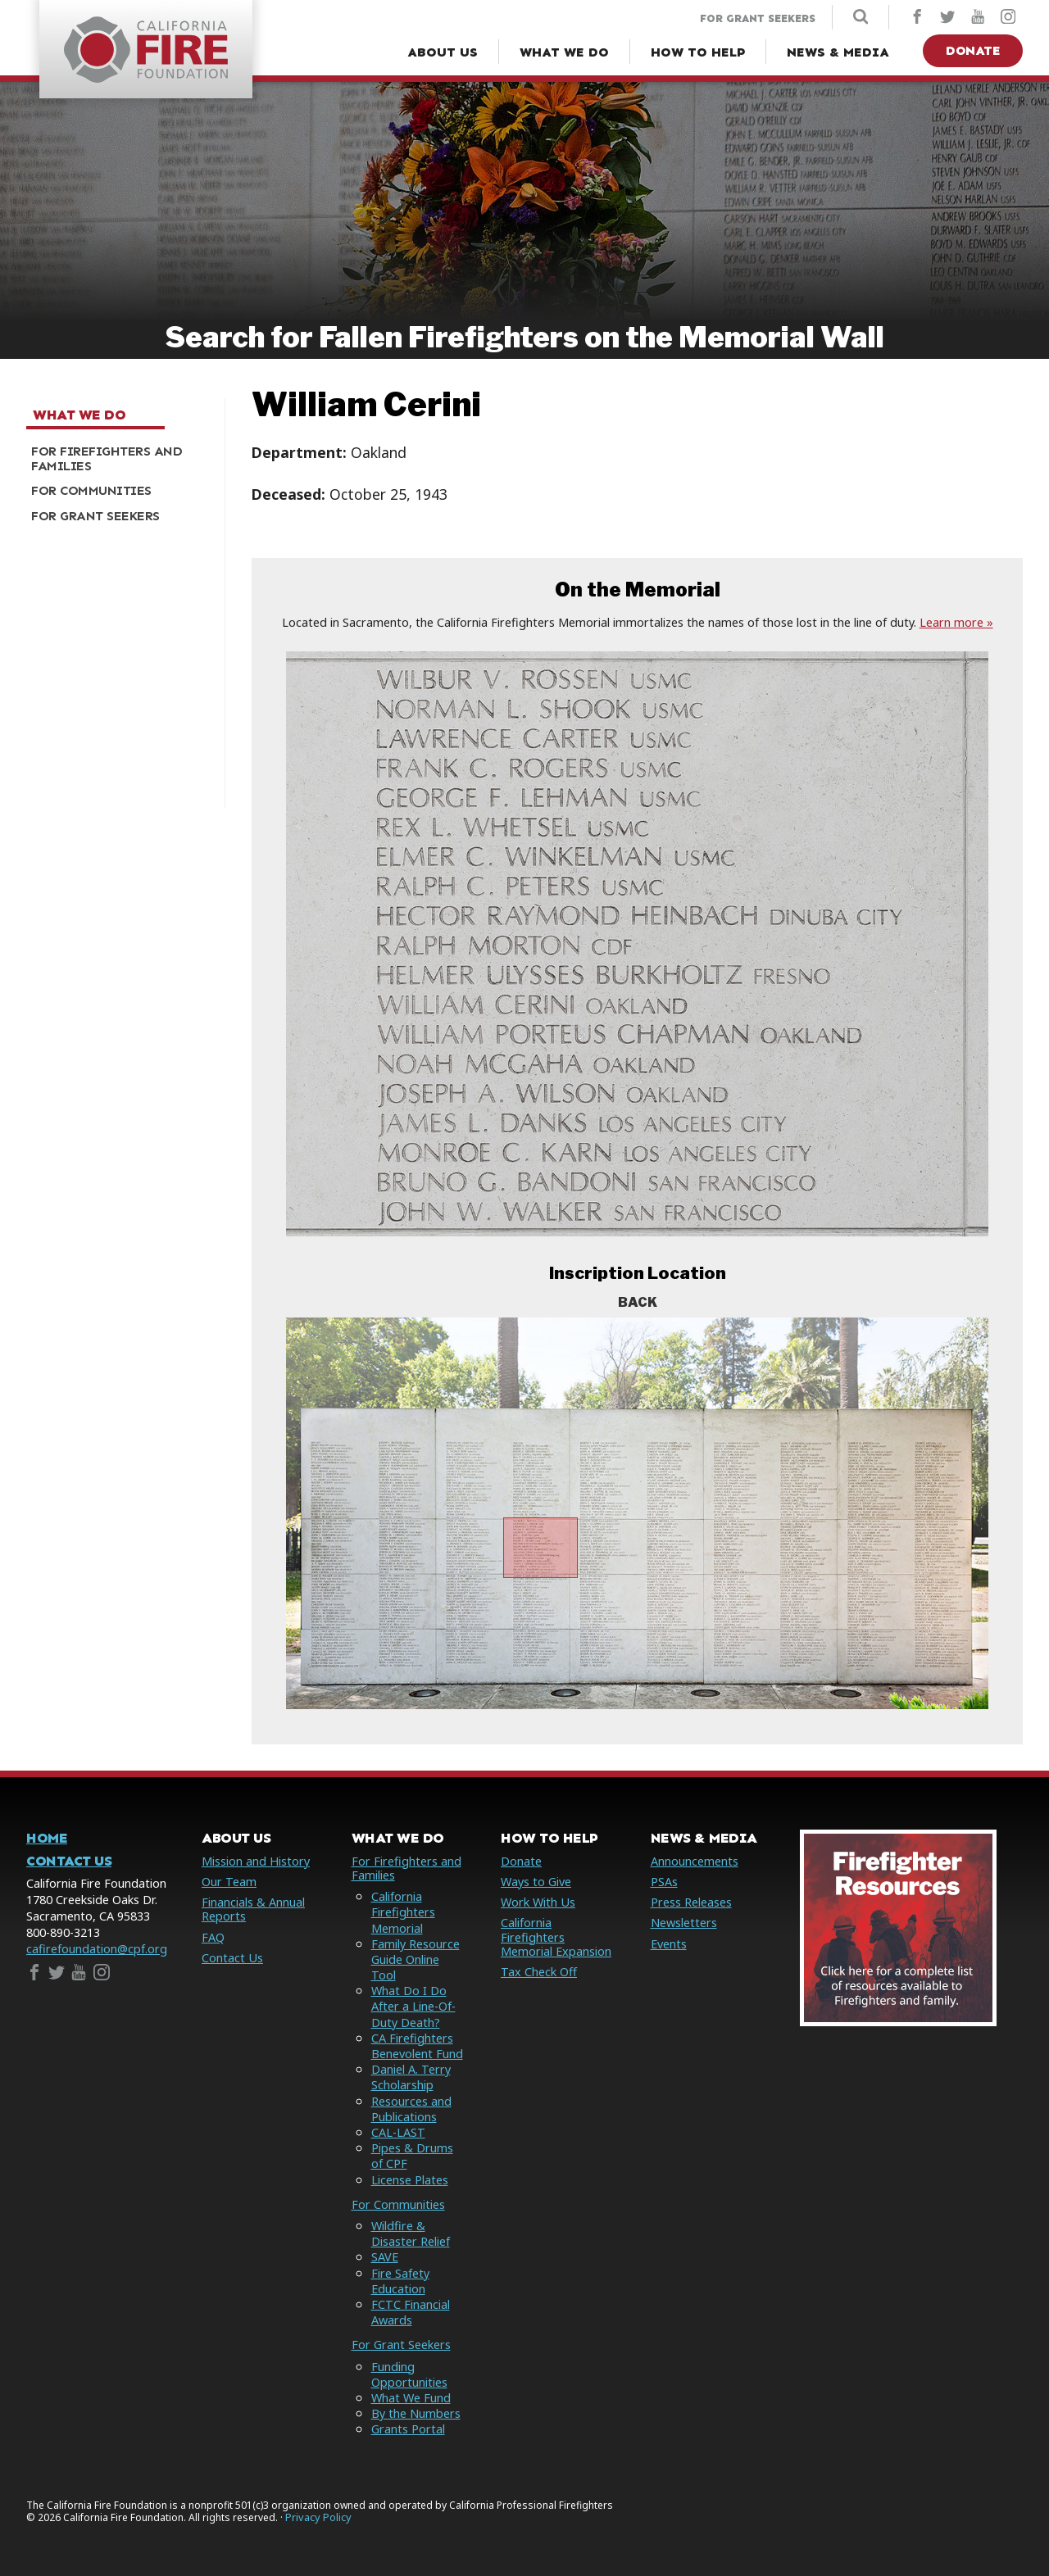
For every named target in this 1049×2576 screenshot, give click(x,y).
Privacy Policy (318, 2517)
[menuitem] (119, 458)
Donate (973, 50)
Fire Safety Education (400, 2281)
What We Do (79, 415)
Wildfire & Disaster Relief (410, 2233)
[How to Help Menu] (697, 52)
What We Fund (411, 2398)
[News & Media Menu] (838, 52)
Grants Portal (408, 2429)
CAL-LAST (398, 2132)
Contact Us (68, 1861)
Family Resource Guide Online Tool (415, 1959)
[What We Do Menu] (564, 52)
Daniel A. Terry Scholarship (411, 2077)
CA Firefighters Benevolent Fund (417, 2045)
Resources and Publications (411, 2109)
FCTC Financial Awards (410, 2312)
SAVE (384, 2257)
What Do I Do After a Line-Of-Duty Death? (413, 2006)
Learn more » (956, 622)
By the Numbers (416, 2413)
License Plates (409, 2180)
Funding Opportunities (409, 2374)
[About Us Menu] (442, 52)
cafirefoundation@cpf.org (96, 1949)
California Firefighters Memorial (403, 1912)
